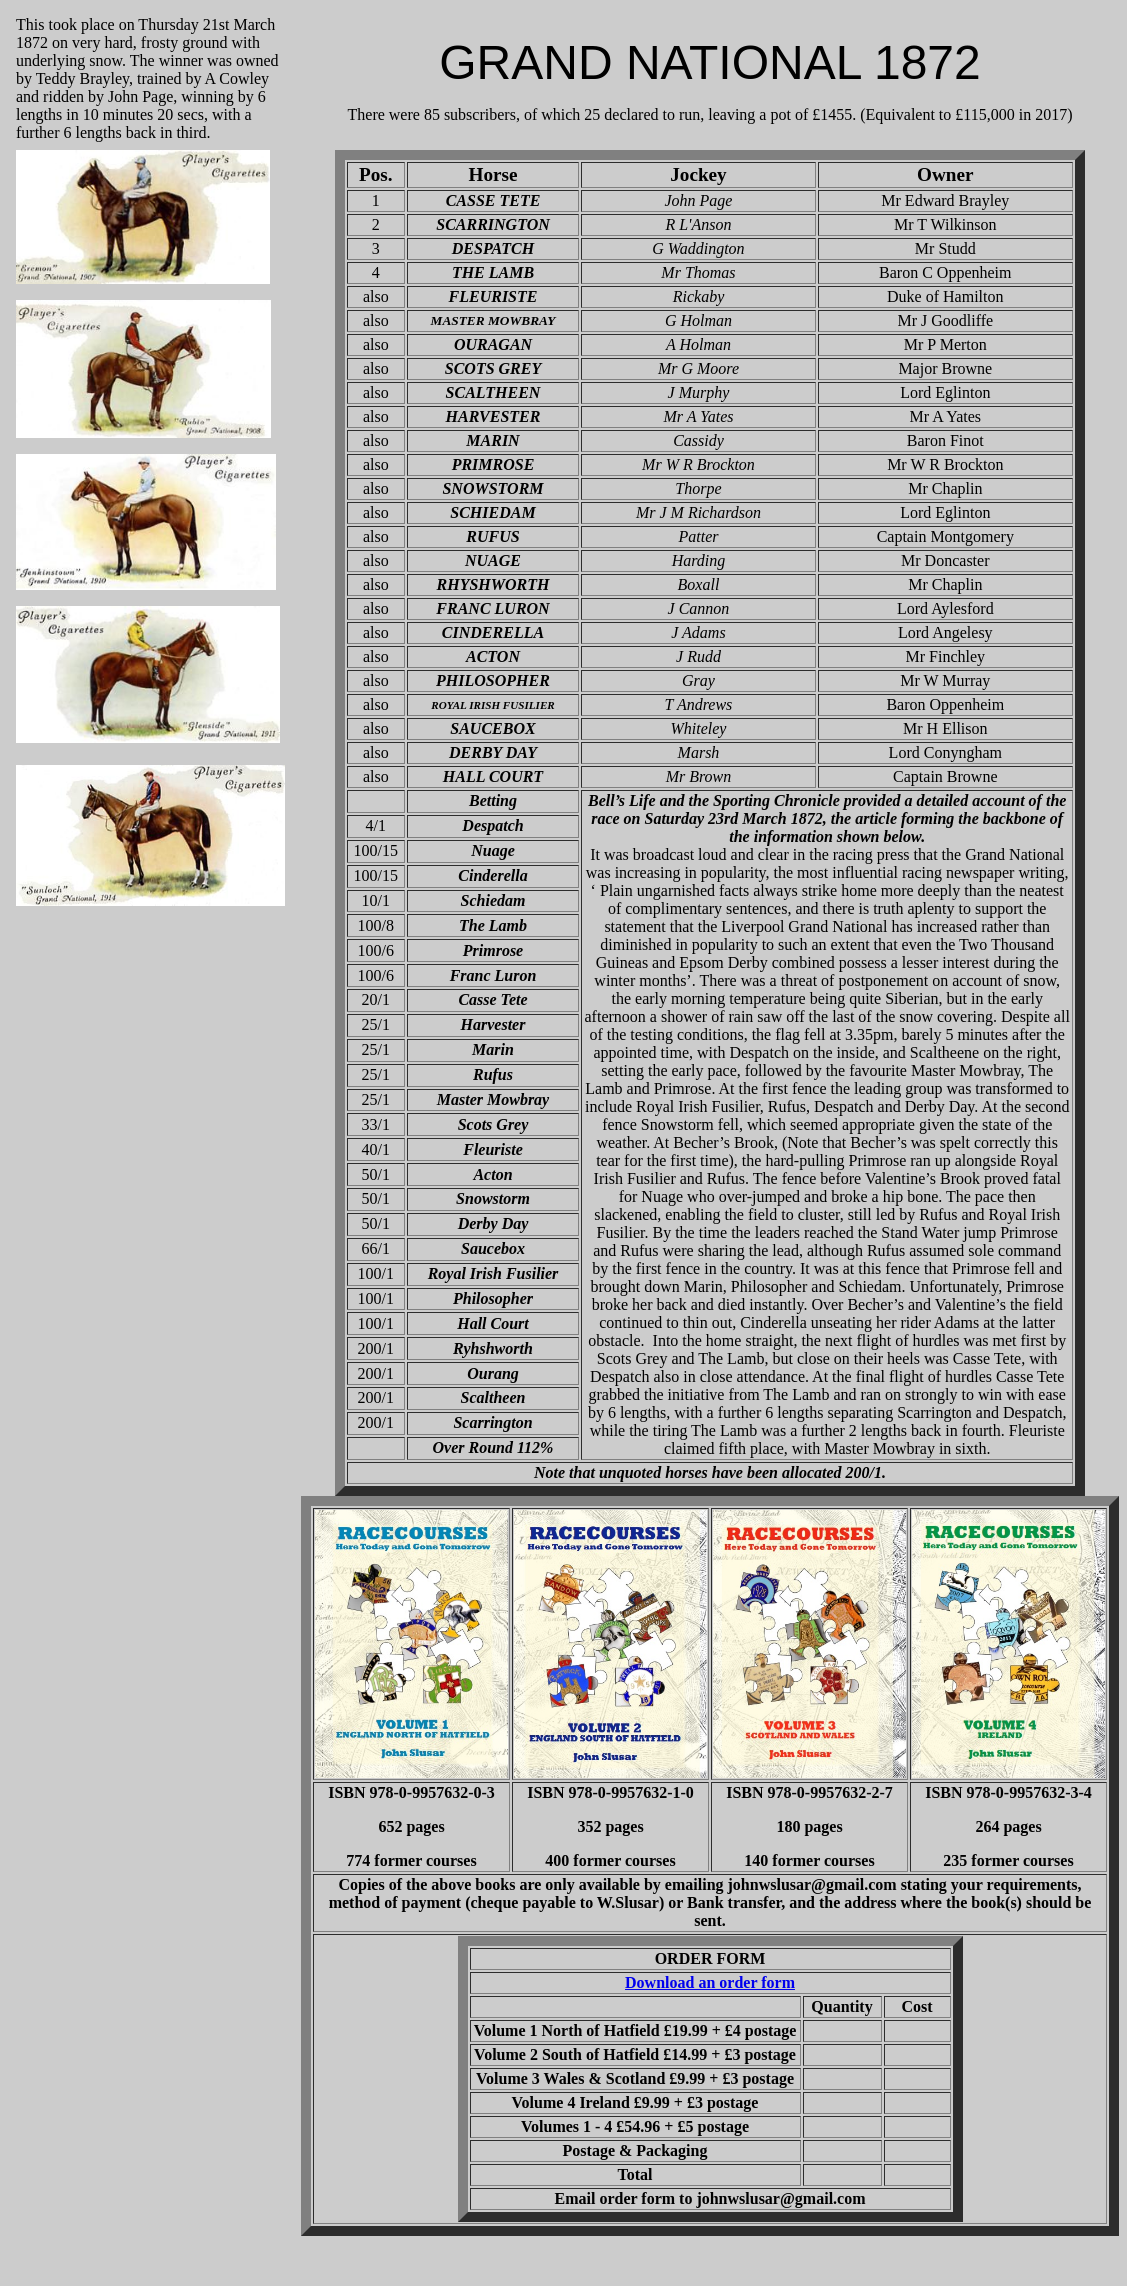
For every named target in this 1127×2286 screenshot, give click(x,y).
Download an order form (710, 1982)
